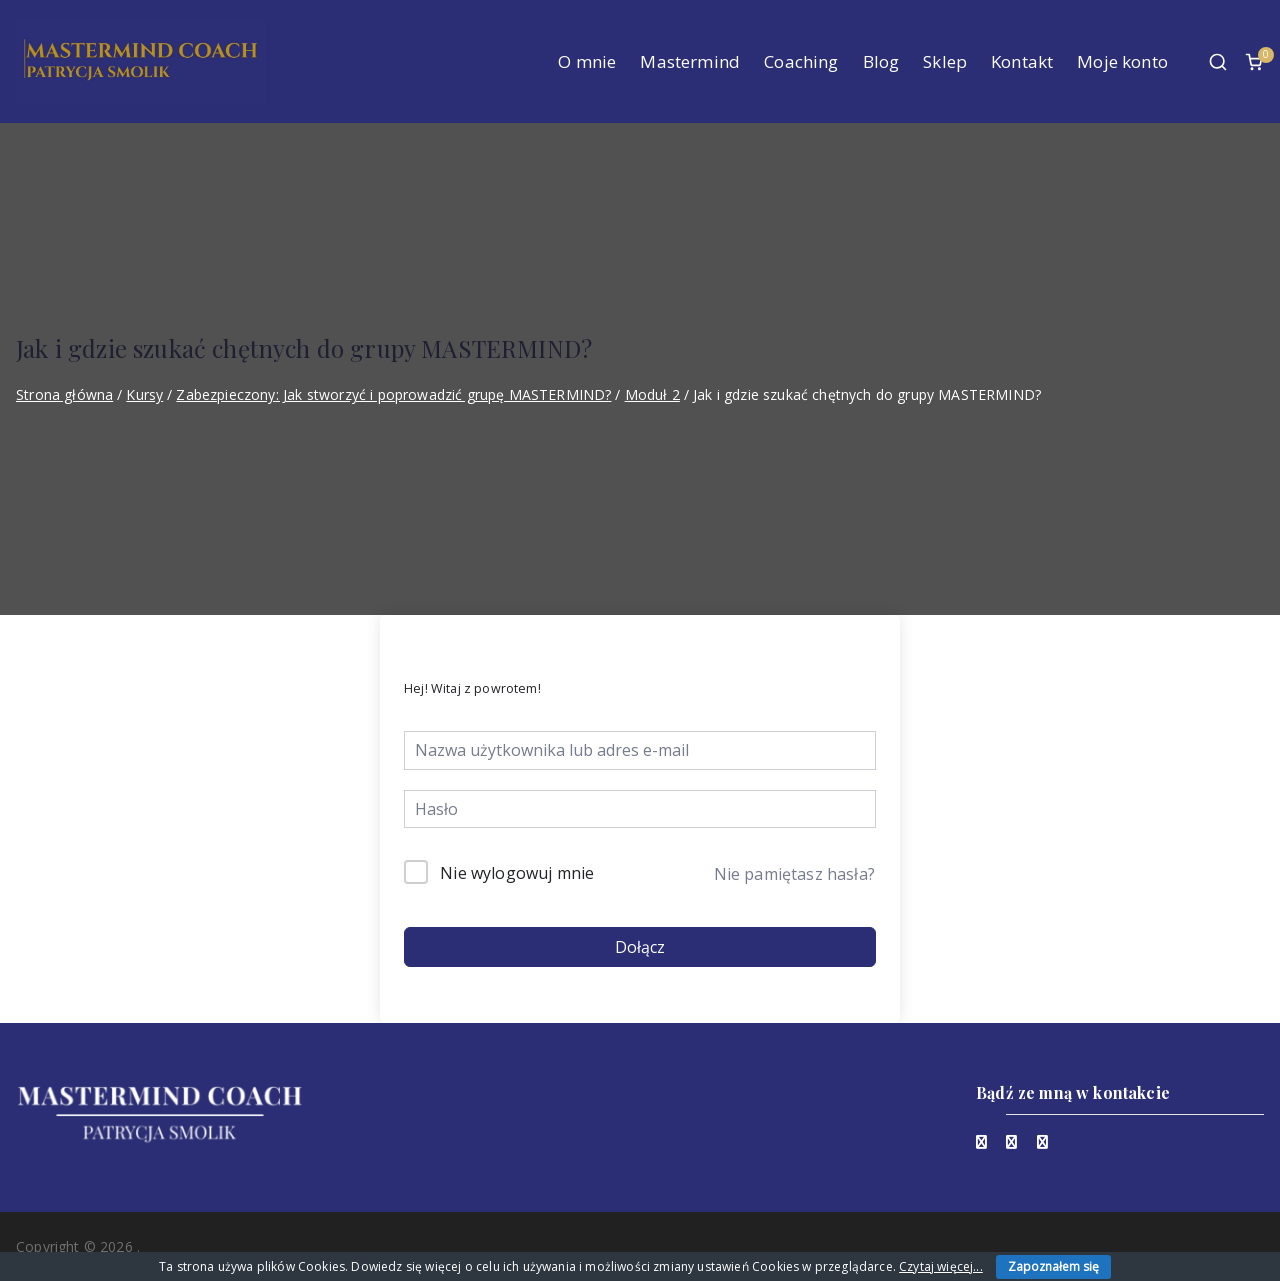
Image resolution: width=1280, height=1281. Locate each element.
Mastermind (690, 61)
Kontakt (1022, 61)
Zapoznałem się (1053, 1266)
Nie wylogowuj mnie (517, 873)
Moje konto (1122, 61)
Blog (881, 61)
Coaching (801, 61)
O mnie (587, 61)
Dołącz (640, 947)
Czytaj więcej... (941, 1266)
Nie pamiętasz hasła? (794, 874)
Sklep (945, 61)
